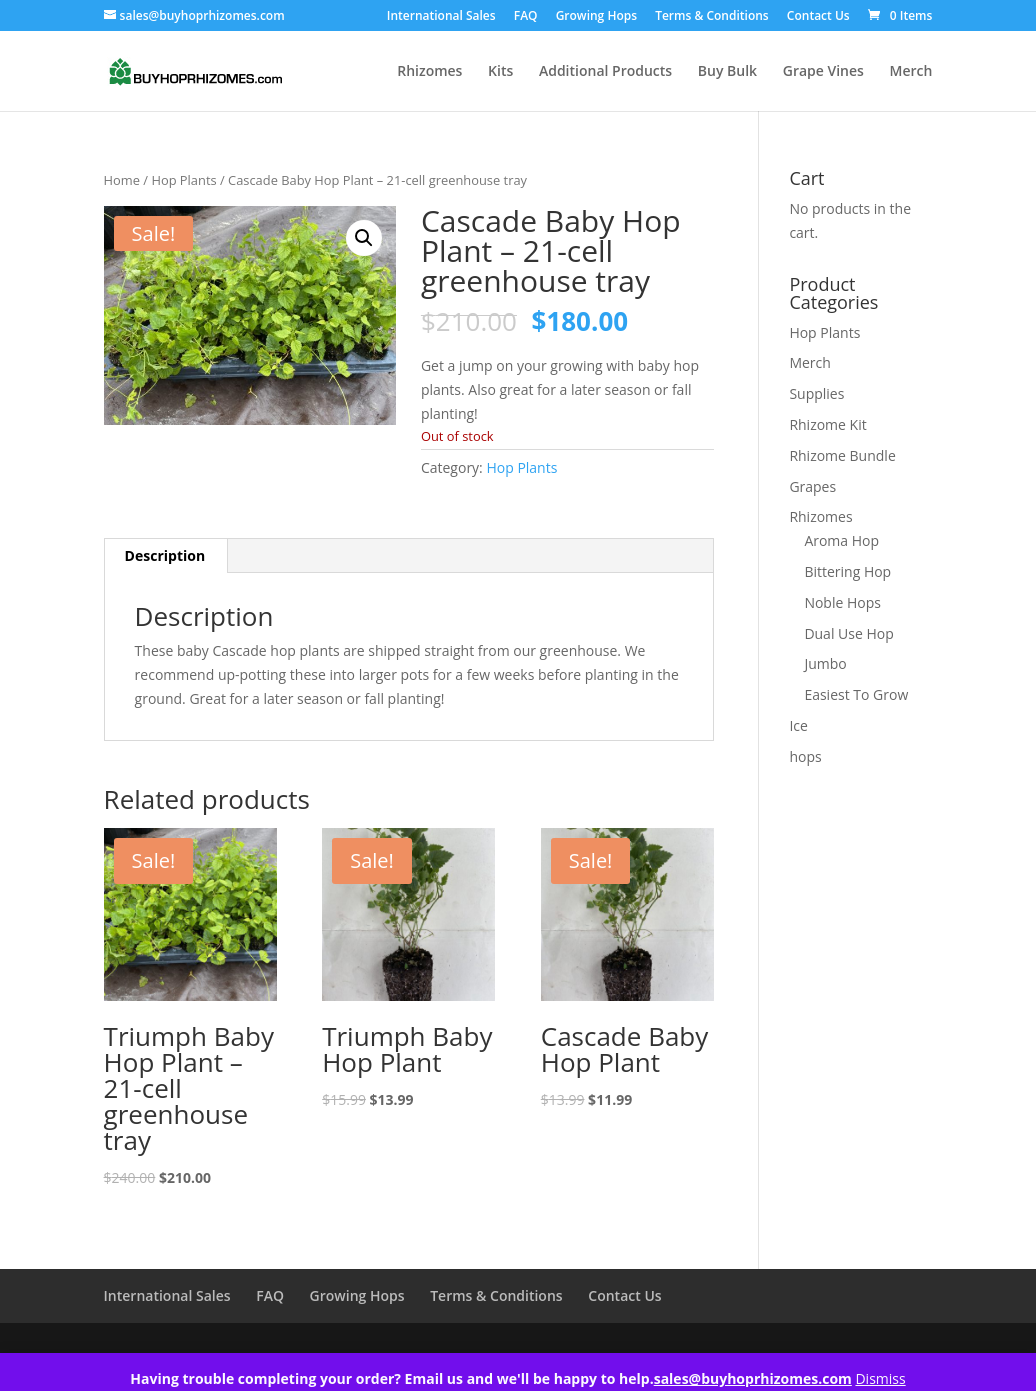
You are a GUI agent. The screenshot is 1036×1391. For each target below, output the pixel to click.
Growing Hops (596, 17)
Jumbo (825, 663)
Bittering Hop (847, 571)
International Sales (441, 17)
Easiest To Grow (856, 694)
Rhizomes (429, 72)
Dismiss (880, 1378)
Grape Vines (823, 72)
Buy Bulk (727, 72)
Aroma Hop (841, 540)
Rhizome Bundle (842, 455)
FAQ (526, 17)
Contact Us (818, 17)
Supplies (816, 393)
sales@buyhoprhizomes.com (753, 1378)
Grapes (812, 486)
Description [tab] (165, 555)
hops (805, 756)
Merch (911, 72)
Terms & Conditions (712, 17)
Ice (798, 725)
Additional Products (605, 72)
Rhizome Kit (827, 424)
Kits (500, 72)
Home (122, 180)
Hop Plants (183, 180)
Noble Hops (842, 602)
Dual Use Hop (848, 633)
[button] (364, 238)
